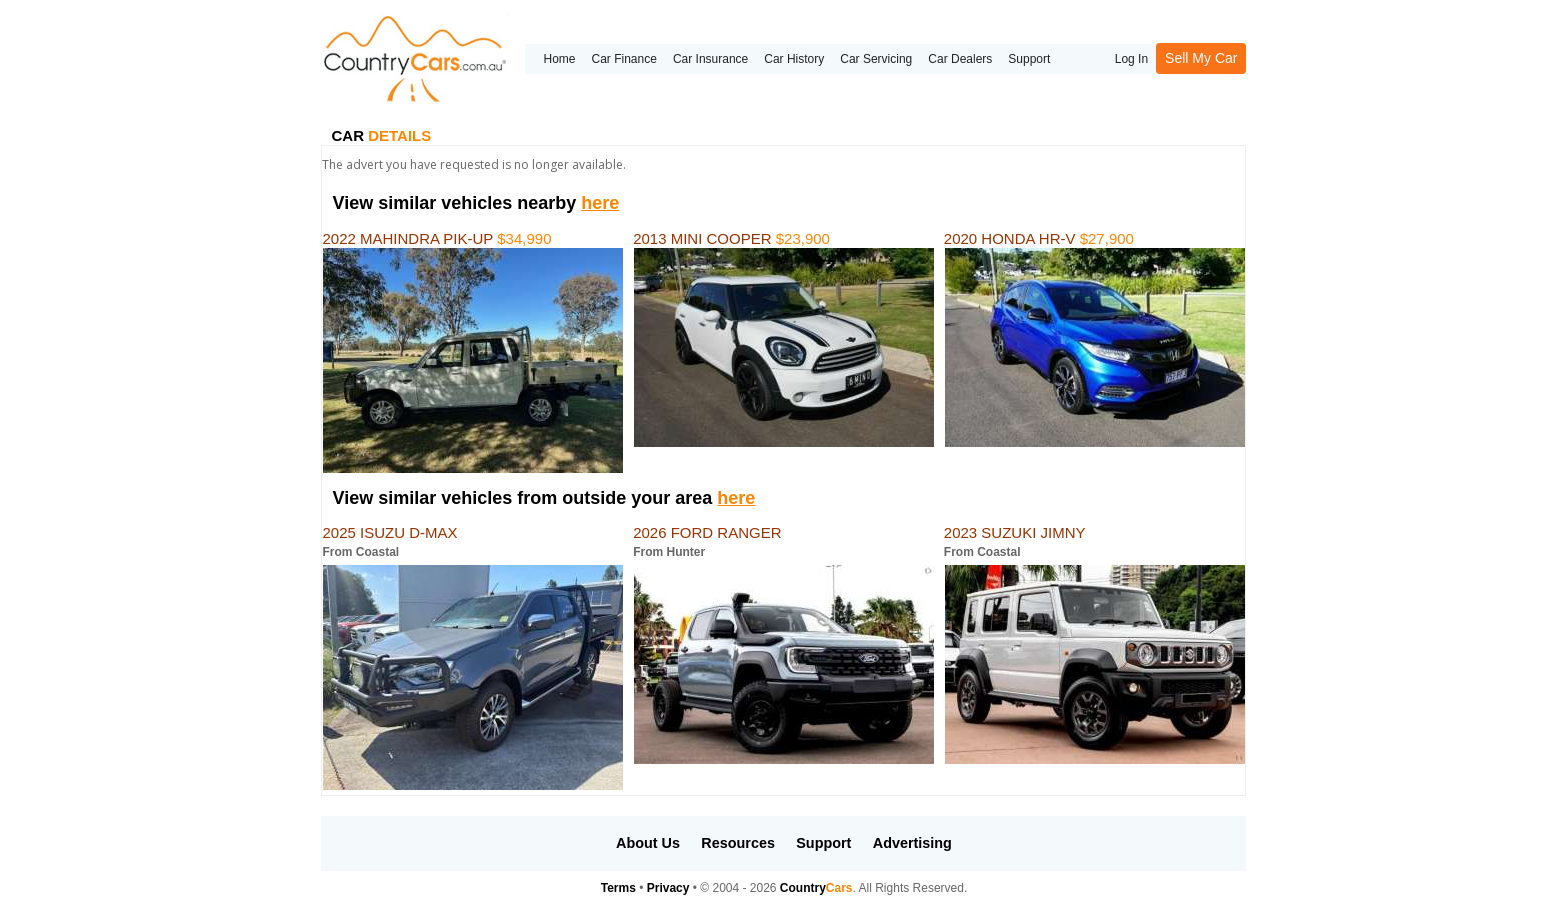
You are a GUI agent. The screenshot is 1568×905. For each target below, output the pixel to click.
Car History (794, 59)
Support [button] (823, 843)
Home (559, 59)
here (600, 203)
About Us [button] (648, 843)
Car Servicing (876, 59)
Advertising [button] (912, 843)
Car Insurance (710, 59)
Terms (618, 888)
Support (1029, 59)
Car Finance (624, 59)
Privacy (668, 888)
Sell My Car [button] (1201, 58)
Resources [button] (738, 843)
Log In (1131, 59)
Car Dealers (960, 59)
